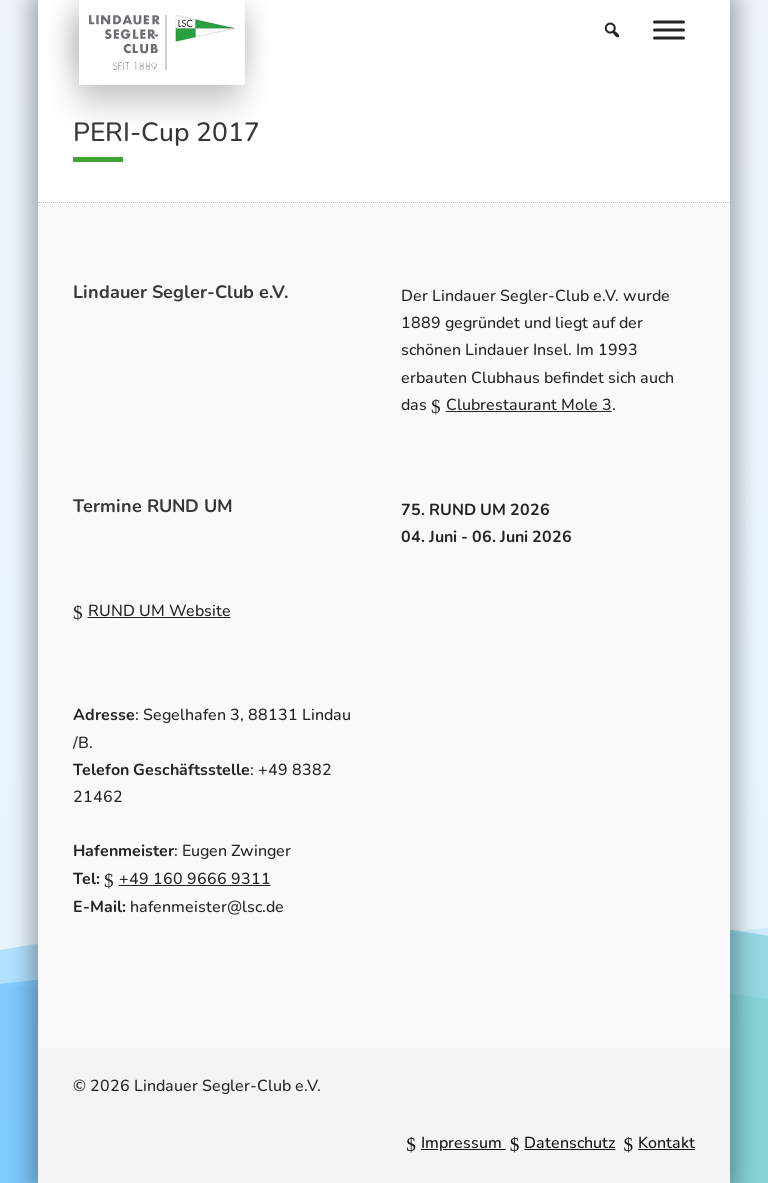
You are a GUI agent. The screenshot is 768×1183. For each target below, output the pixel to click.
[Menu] (669, 29)
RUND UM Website (159, 611)
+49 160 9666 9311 (195, 879)
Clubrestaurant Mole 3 (529, 405)
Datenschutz (569, 1143)
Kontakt (666, 1143)
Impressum (463, 1143)
